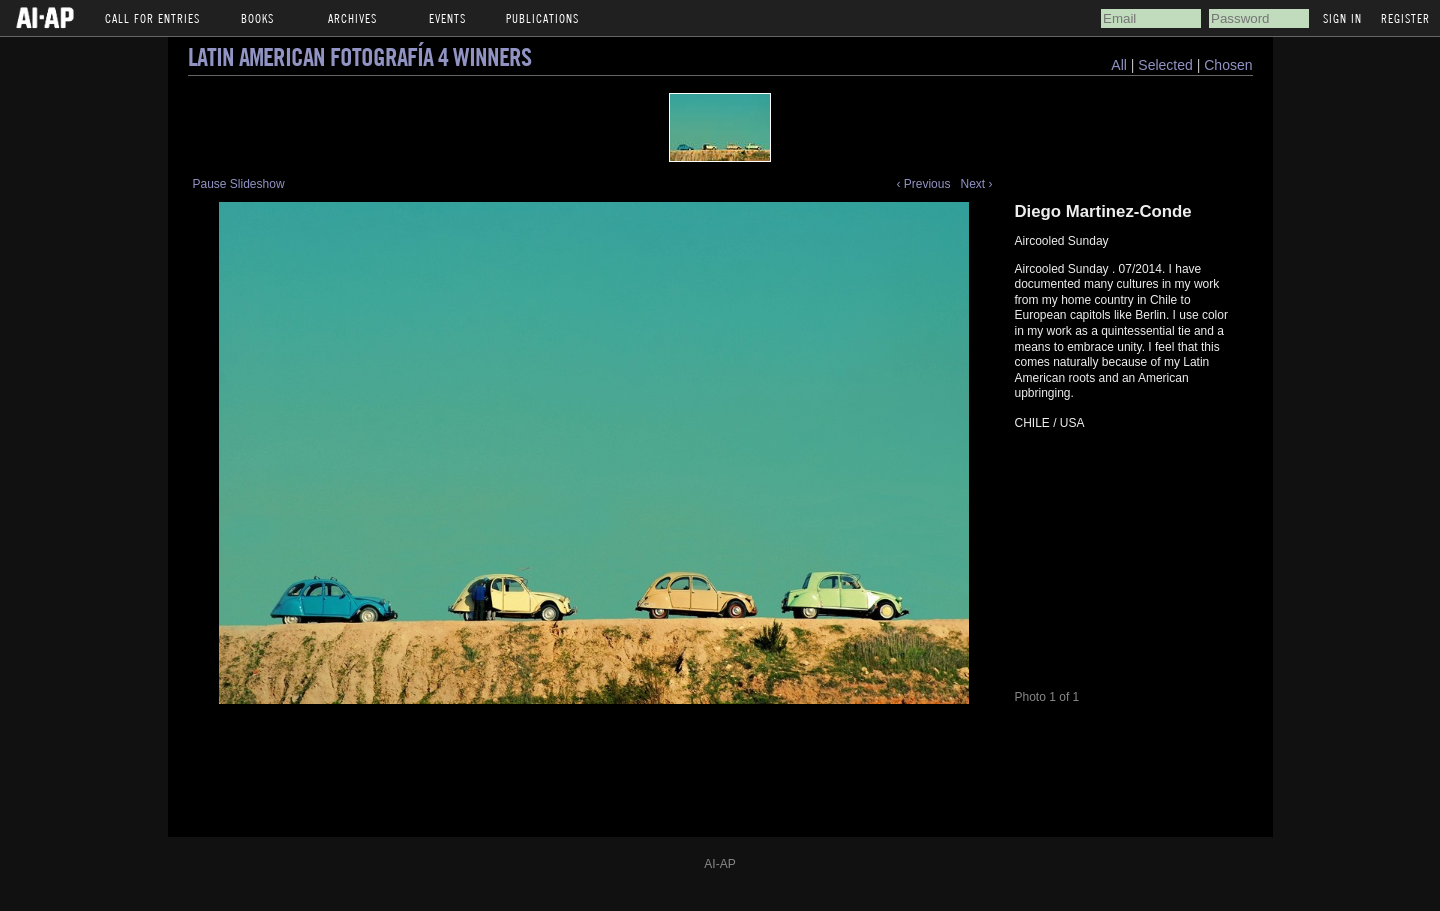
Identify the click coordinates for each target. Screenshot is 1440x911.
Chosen (1228, 65)
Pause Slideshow (239, 184)
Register (1405, 18)
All (1119, 65)
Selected (1167, 65)
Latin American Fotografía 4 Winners (359, 56)
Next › (976, 184)
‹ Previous (923, 184)
